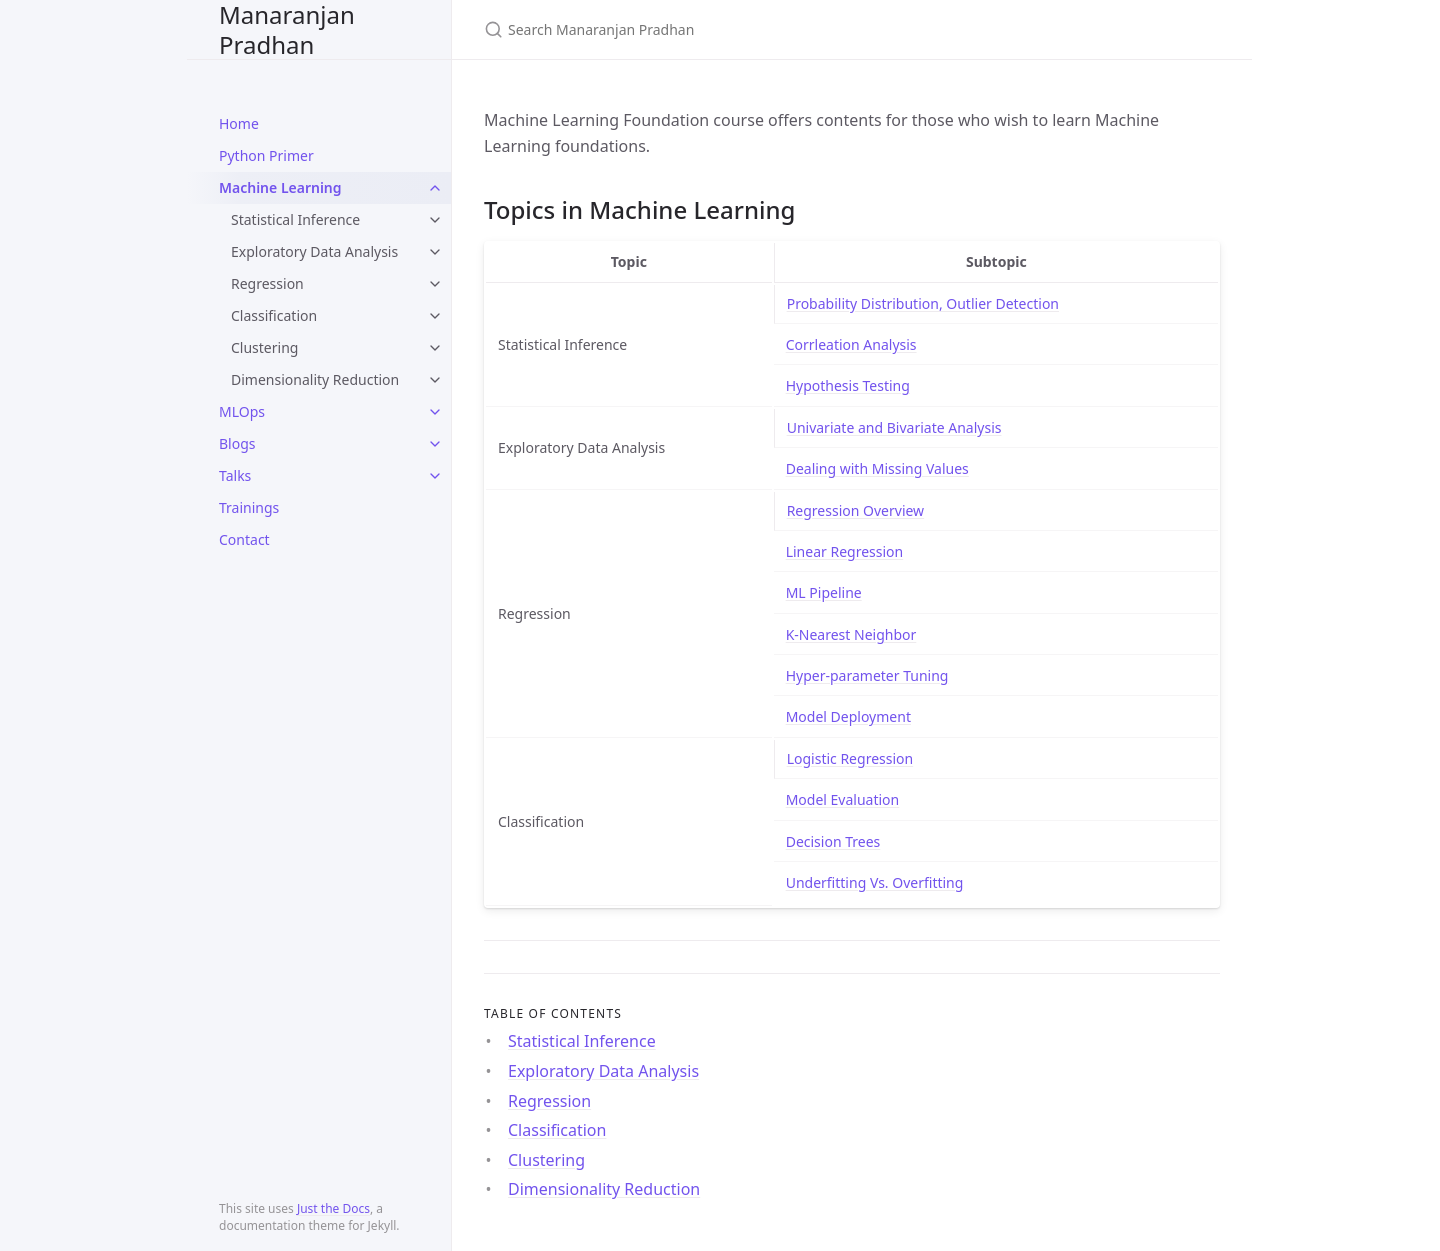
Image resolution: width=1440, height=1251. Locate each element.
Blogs (237, 443)
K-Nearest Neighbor (851, 634)
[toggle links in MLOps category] (435, 412)
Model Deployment (848, 716)
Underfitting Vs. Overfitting (875, 882)
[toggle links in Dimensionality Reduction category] (435, 380)
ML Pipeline (824, 592)
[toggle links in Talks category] (435, 476)
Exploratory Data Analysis (314, 251)
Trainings (249, 507)
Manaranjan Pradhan (287, 29)
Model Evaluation (843, 799)
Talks (235, 475)
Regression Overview (855, 510)
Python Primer (266, 155)
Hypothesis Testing (848, 385)
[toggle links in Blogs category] (435, 444)
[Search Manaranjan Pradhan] (720, 29)
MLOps (242, 411)
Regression (267, 283)
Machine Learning (280, 187)
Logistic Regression (850, 758)
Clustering (264, 347)
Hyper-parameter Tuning (867, 675)
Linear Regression (845, 551)
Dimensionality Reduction (315, 379)
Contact (244, 539)
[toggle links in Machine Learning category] (435, 188)
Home (239, 123)
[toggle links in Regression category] (435, 284)
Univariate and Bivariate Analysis (894, 427)
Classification (274, 315)
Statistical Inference (295, 219)
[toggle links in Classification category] (435, 316)
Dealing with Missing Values (877, 468)
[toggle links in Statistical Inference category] (435, 220)
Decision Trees (833, 841)
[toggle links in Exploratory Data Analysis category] (435, 252)
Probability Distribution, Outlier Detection (923, 303)
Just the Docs (333, 1208)
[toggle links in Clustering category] (435, 348)
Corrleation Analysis (851, 344)
